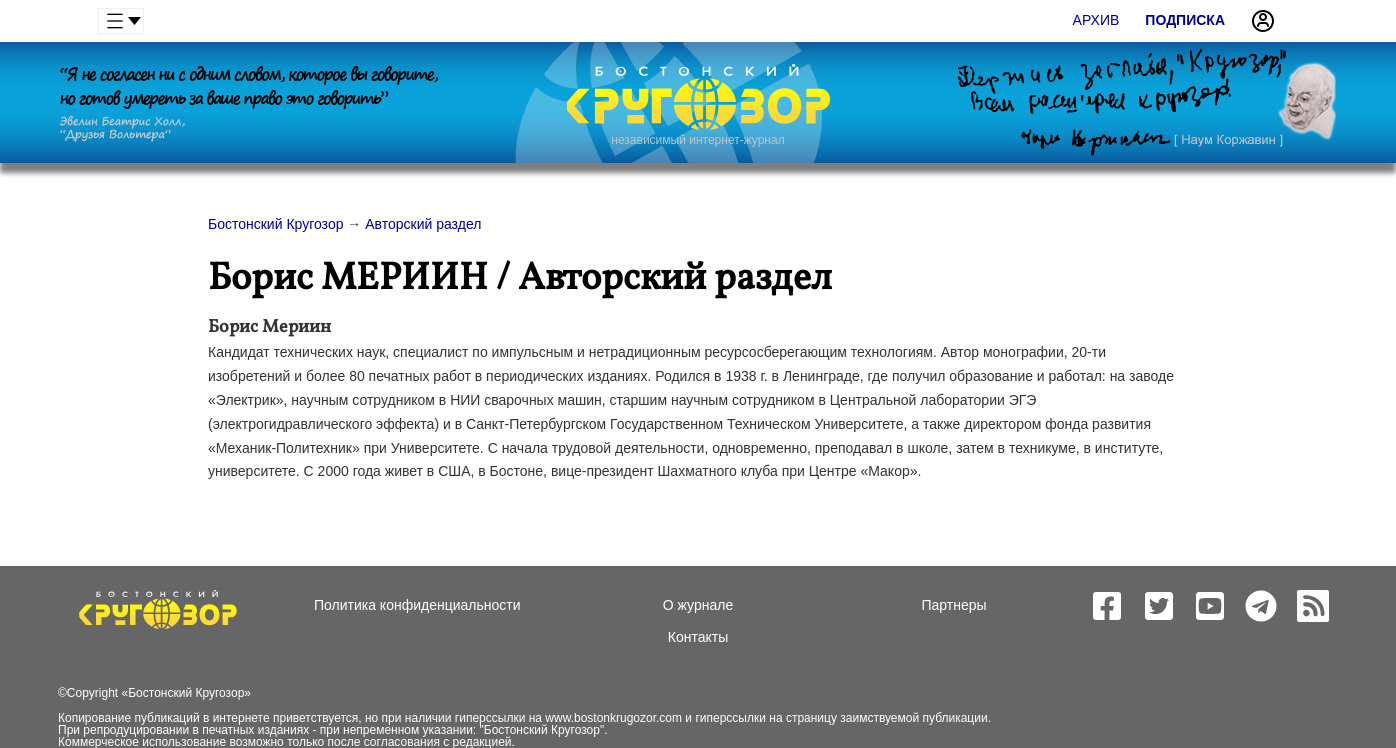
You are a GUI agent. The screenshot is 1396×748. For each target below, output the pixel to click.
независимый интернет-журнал (697, 140)
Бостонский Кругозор (186, 693)
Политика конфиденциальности (417, 605)
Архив (1096, 20)
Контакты (698, 637)
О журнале (698, 605)
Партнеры (953, 605)
